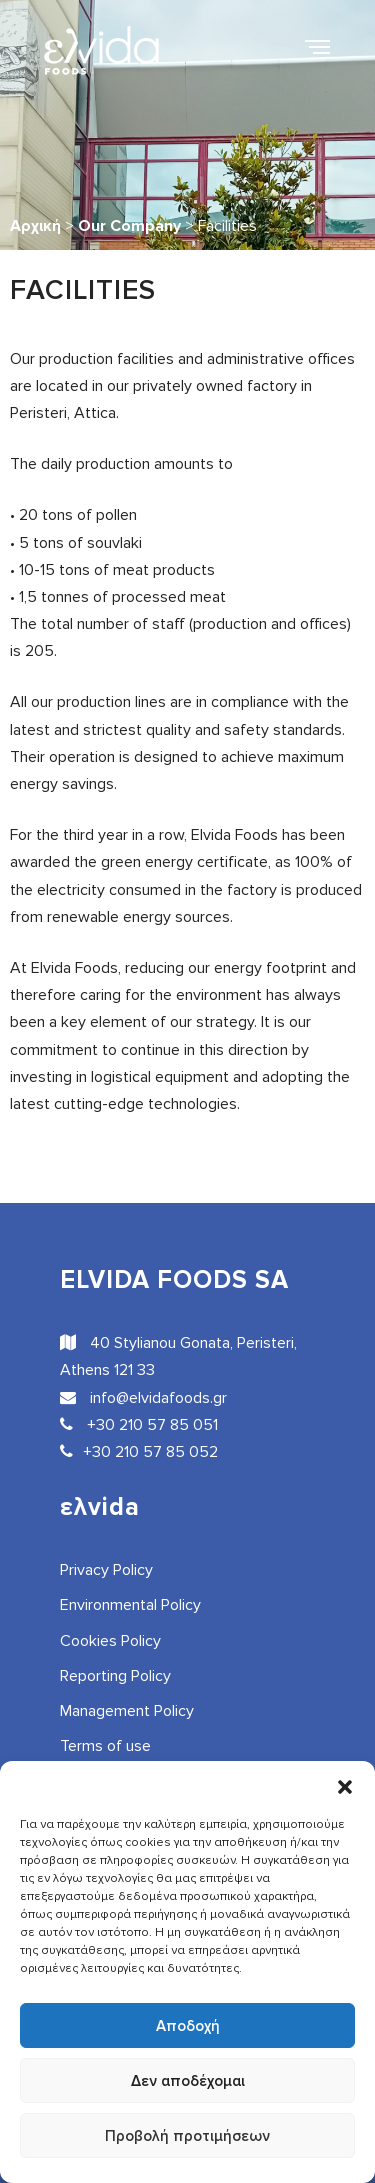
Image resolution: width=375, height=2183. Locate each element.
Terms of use (105, 1746)
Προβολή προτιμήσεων (187, 2136)
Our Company (129, 226)
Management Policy (127, 1711)
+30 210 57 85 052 (139, 1452)
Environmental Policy (130, 1605)
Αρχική (35, 226)
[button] (345, 1786)
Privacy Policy (106, 1570)
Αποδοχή (188, 2026)
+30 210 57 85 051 (139, 1425)
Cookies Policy (110, 1641)
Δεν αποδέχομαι (188, 2081)
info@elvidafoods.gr (143, 1398)
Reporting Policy (115, 1676)
